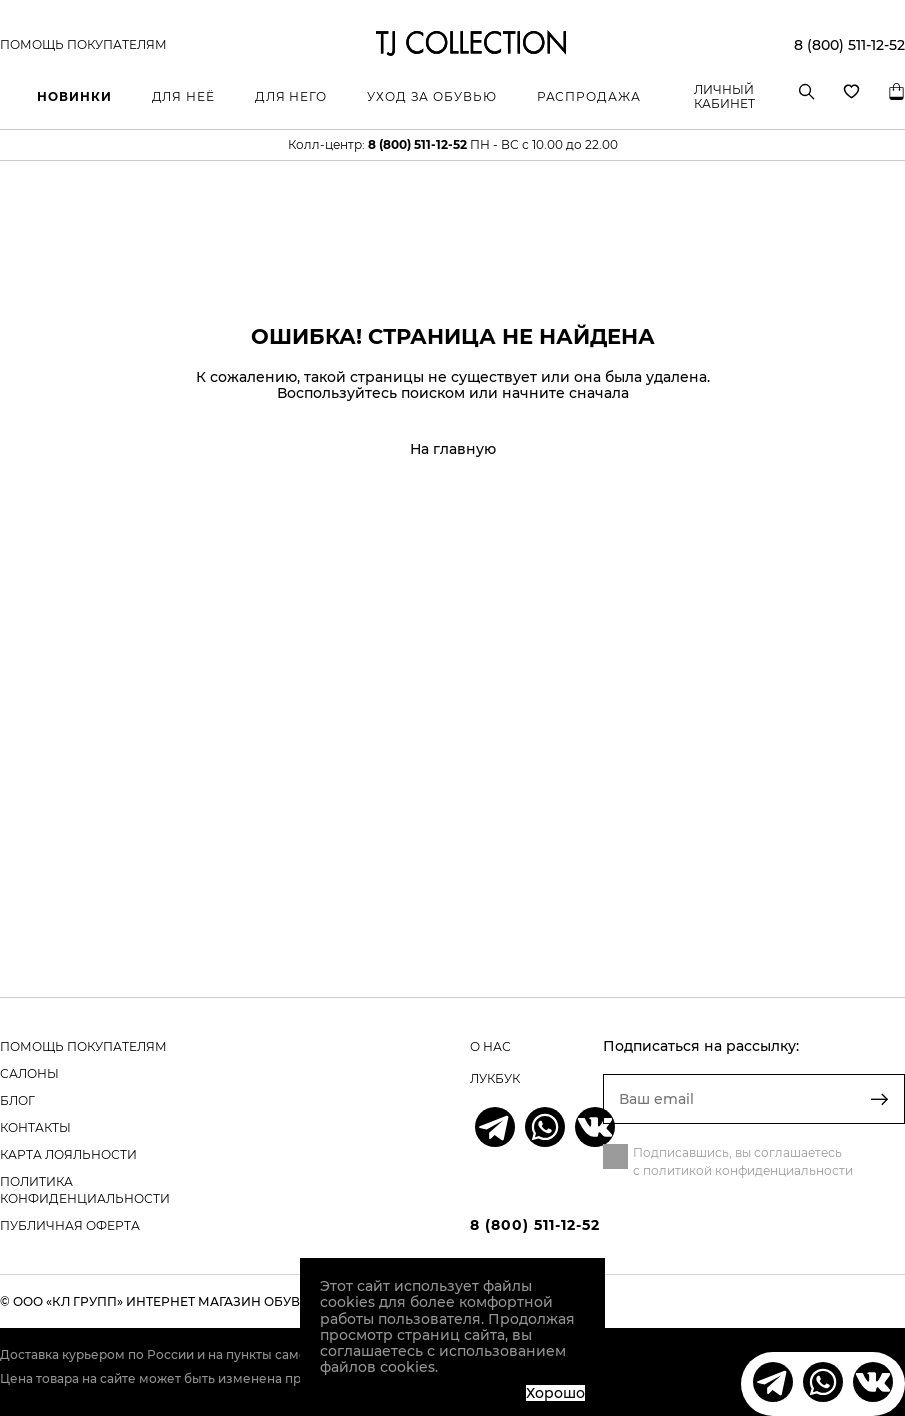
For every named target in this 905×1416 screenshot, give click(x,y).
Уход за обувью (432, 96)
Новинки (74, 96)
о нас (490, 1047)
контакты (35, 1127)
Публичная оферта (70, 1225)
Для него (291, 96)
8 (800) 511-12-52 (849, 45)
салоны (29, 1073)
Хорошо (555, 1393)
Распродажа (589, 96)
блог (17, 1100)
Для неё (183, 96)
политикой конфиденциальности (748, 1170)
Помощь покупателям (83, 45)
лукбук (495, 1079)
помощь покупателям (83, 1046)
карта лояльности (68, 1154)
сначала (599, 393)
